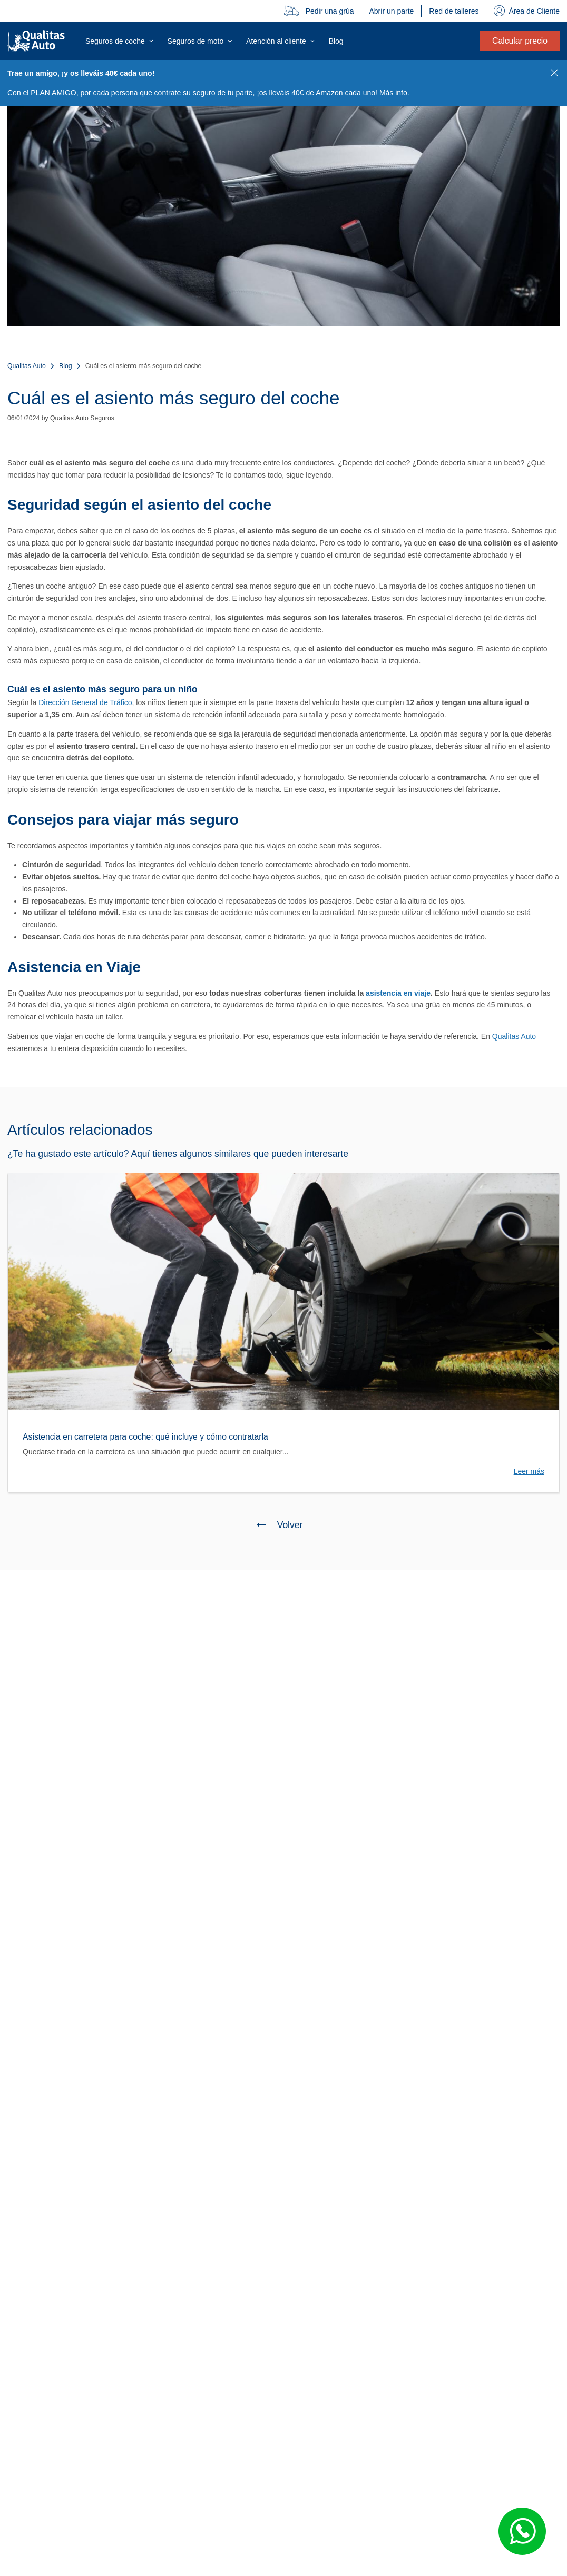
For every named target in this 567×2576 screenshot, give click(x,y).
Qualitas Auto (26, 366)
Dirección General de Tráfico (85, 702)
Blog (65, 366)
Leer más (529, 1471)
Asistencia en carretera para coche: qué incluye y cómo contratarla (145, 1436)
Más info (393, 92)
